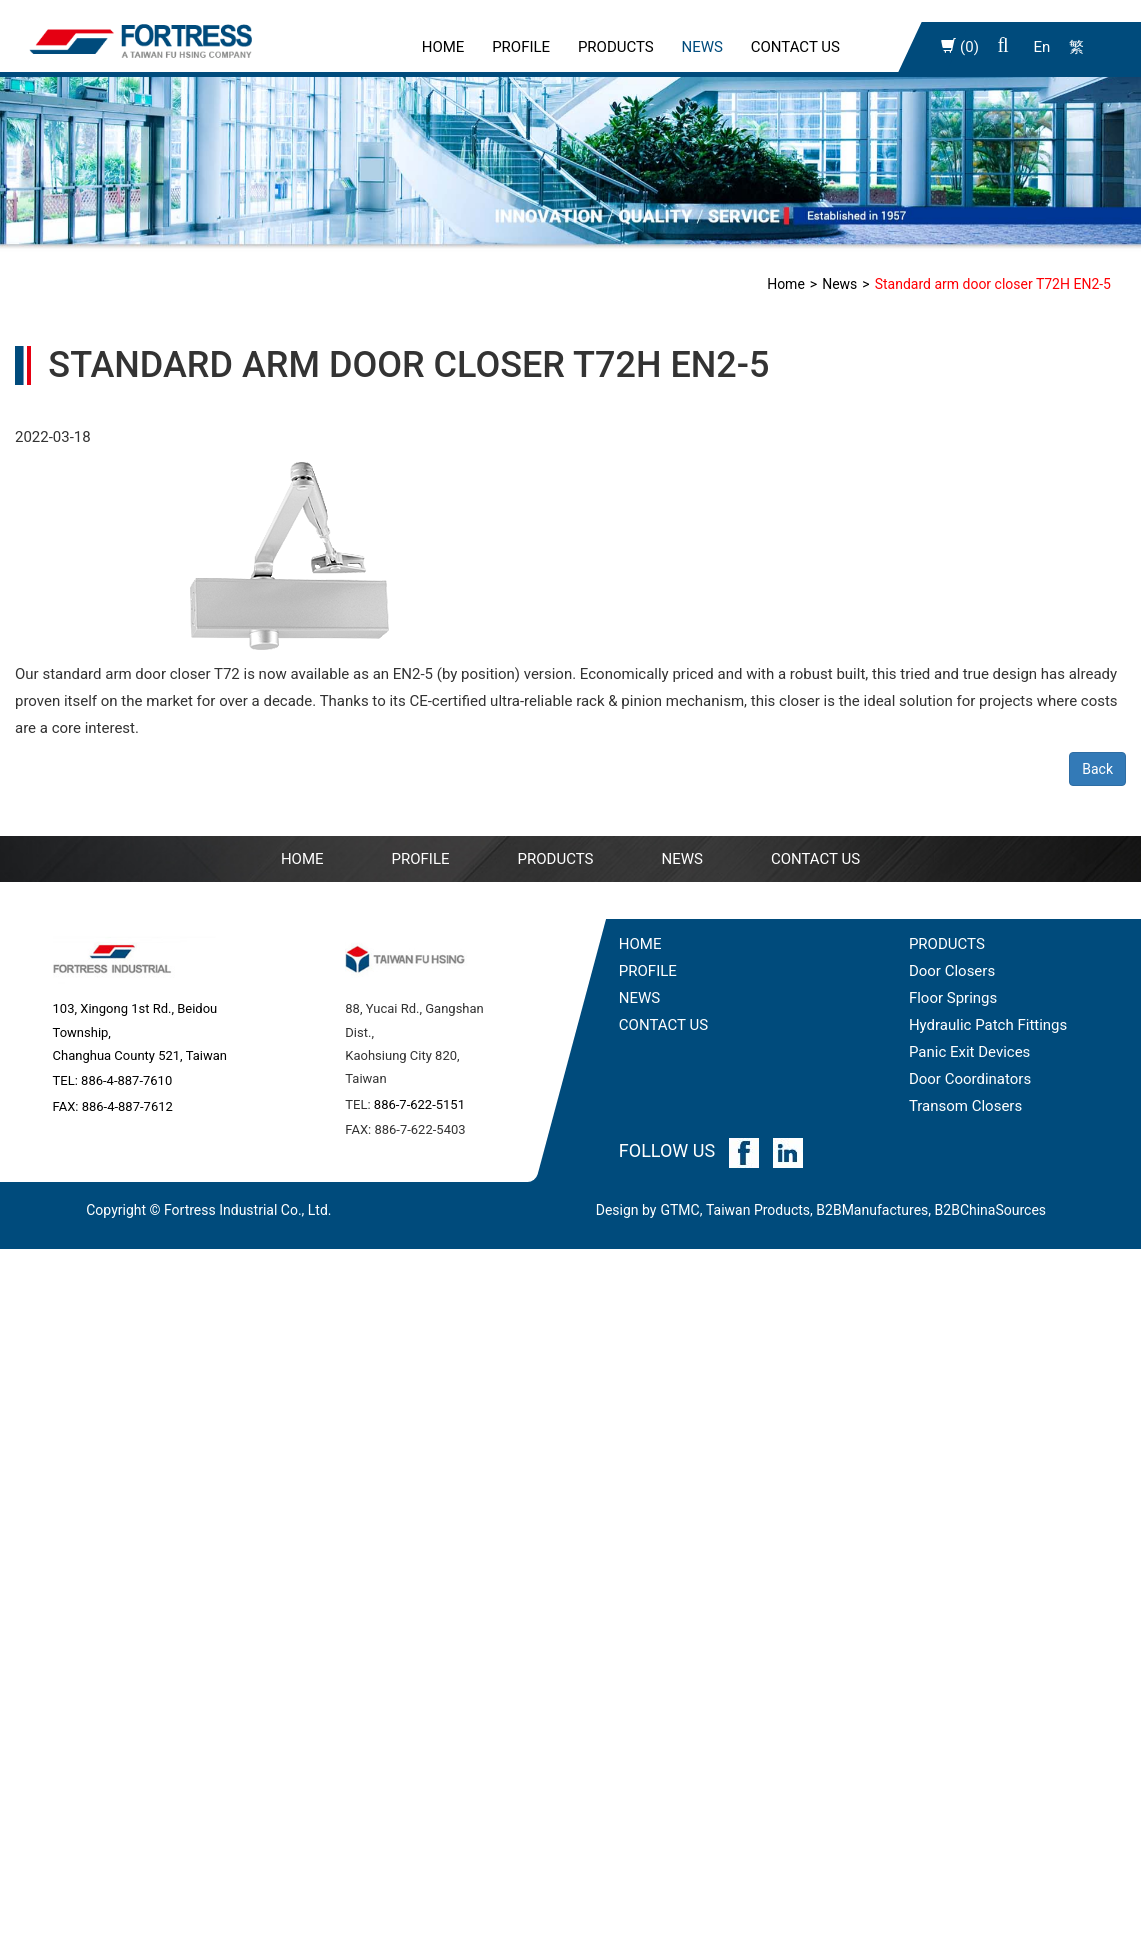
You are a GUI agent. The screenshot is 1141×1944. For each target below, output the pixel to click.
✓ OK (539, 1930)
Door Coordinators (970, 1079)
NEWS (681, 859)
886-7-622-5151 (419, 1104)
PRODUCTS (947, 944)
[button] (1003, 47)
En (1041, 47)
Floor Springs (953, 998)
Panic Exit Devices (969, 1052)
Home (443, 47)
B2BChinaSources (991, 1210)
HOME (640, 944)
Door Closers (952, 971)
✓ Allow (27, 1316)
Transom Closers (965, 1106)
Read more (43, 1505)
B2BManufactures (872, 1210)
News (702, 47)
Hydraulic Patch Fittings (988, 1025)
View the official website (169, 1505)
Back (1097, 769)
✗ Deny (25, 1343)
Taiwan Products (758, 1210)
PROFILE (521, 47)
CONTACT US (663, 1025)
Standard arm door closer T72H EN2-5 (993, 284)
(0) (960, 47)
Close (19, 1262)
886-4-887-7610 (126, 1080)
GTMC (679, 1210)
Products (616, 47)
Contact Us (795, 47)
